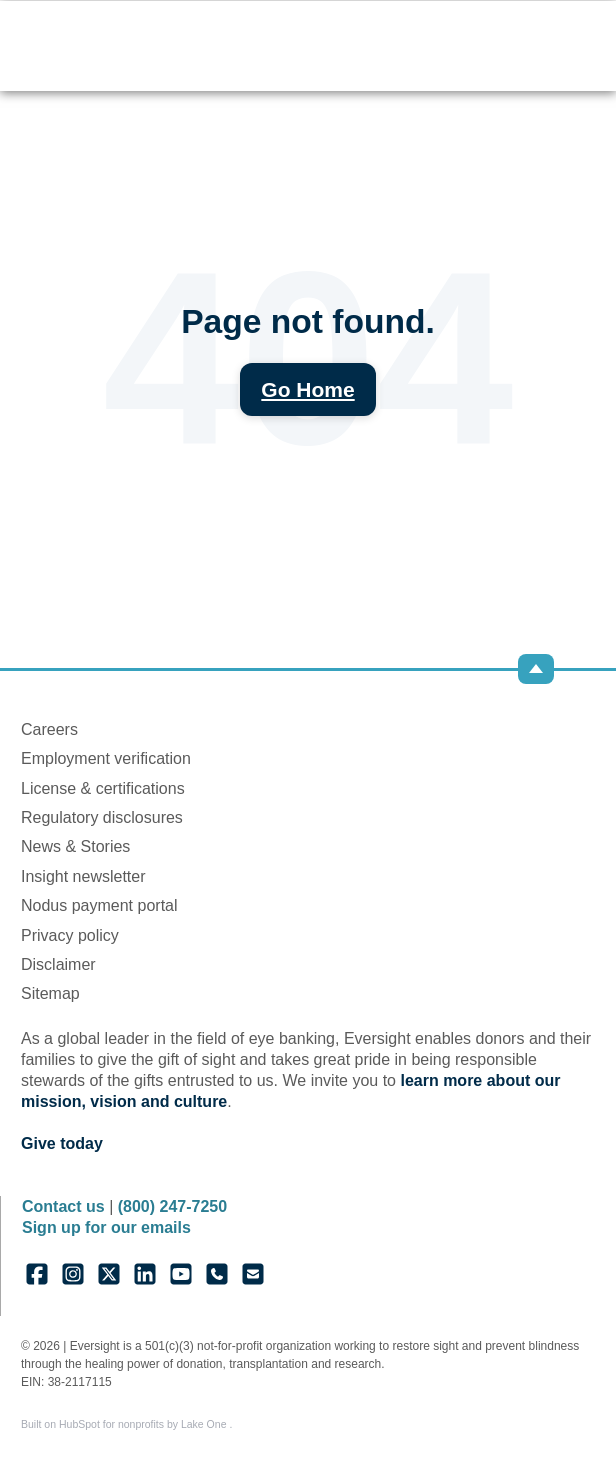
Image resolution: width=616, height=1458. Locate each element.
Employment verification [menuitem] (106, 758)
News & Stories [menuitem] (75, 846)
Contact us (63, 1206)
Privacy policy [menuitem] (70, 935)
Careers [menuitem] (49, 729)
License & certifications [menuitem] (103, 788)
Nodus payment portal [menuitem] (99, 905)
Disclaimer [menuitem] (58, 964)
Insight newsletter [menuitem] (83, 876)
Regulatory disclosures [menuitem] (102, 817)
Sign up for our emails (106, 1227)
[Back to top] (536, 669)
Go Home (307, 389)
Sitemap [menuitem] (50, 993)
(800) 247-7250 (172, 1206)
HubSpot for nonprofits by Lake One (144, 1424)
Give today (62, 1143)
